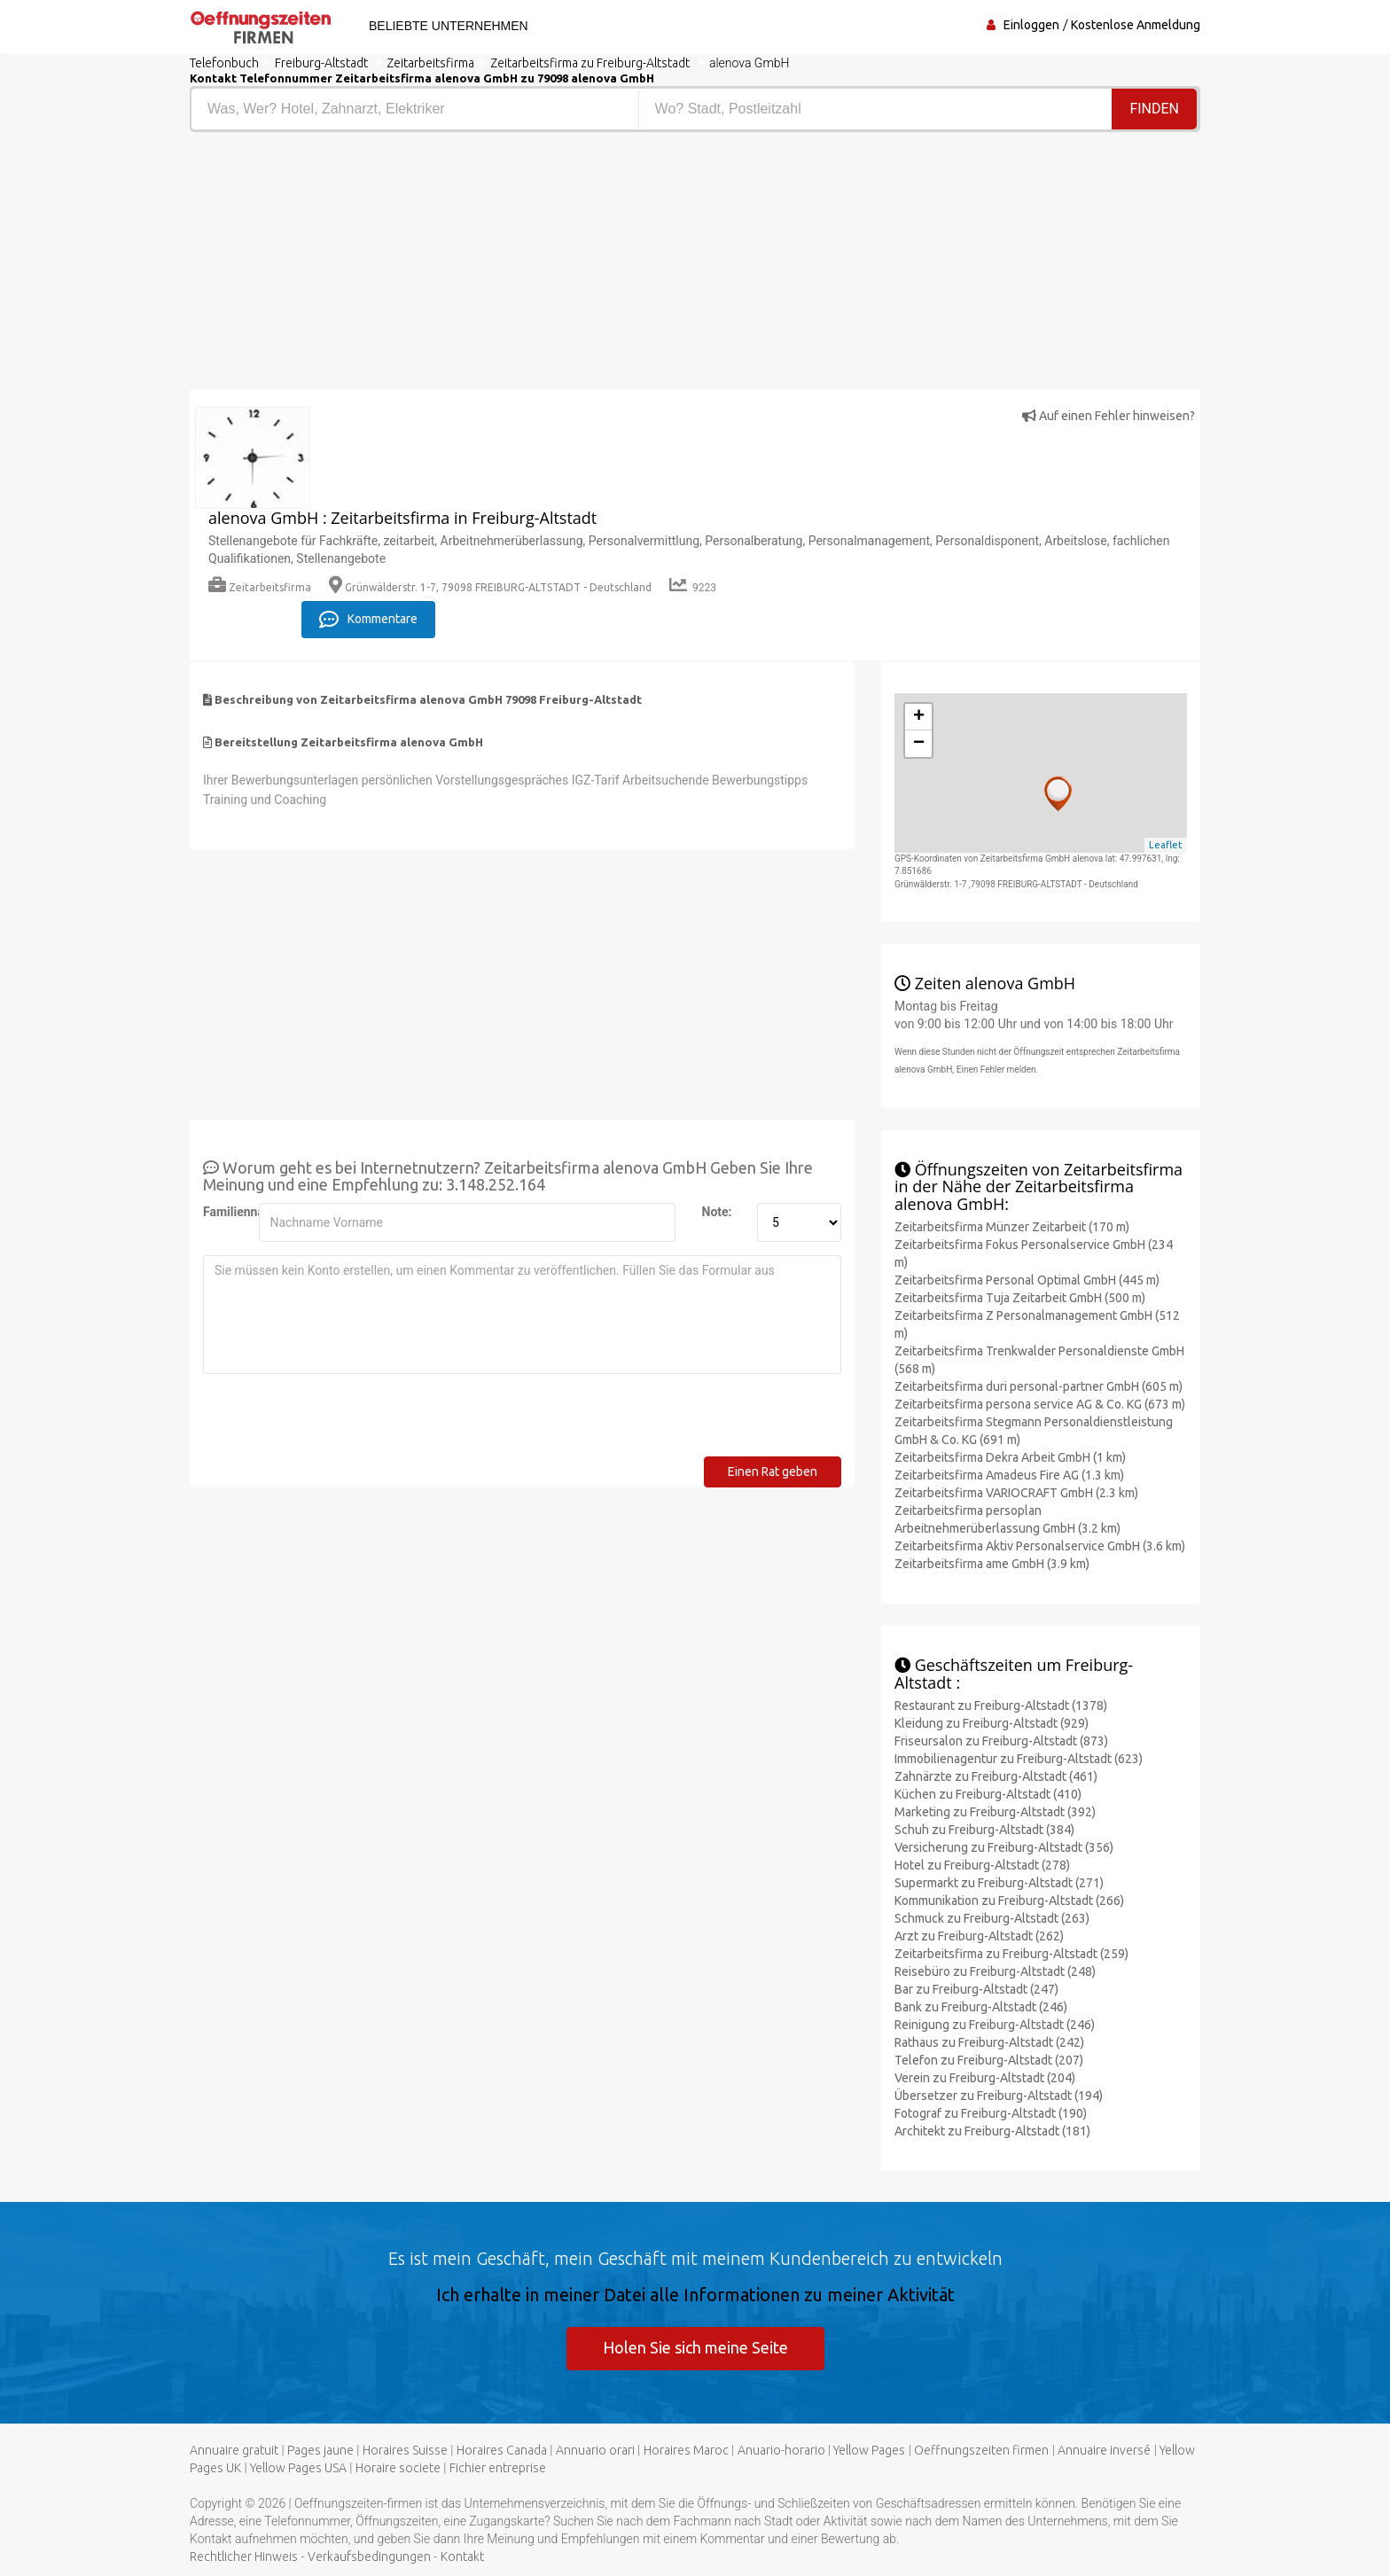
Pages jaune (320, 2450)
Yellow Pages (869, 2450)
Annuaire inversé (1104, 2450)
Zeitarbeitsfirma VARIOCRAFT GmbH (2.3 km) (1016, 1493)
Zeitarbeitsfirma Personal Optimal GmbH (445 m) (1027, 1280)
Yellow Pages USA (298, 2468)
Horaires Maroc (686, 2450)
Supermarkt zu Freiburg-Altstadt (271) (999, 1883)
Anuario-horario (781, 2450)
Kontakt (462, 2556)
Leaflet (1166, 844)
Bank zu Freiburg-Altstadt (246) (980, 2007)
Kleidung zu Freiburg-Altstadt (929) (991, 1723)
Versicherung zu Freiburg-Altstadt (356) (1003, 1847)
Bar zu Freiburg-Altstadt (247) (976, 1989)
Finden (1154, 108)
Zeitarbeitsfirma (259, 587)
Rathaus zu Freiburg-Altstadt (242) (989, 2042)
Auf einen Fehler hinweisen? (1108, 416)
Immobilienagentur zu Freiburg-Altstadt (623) (1018, 1759)
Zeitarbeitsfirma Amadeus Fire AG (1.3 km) (1009, 1475)
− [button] (919, 743)
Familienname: (224, 1212)
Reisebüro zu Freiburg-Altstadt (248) (995, 1971)
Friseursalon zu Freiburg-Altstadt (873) (1001, 1741)
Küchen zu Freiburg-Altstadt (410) (988, 1794)
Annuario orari (595, 2450)
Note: (717, 1212)
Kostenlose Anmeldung (1135, 25)
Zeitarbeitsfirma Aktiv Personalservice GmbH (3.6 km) (1039, 1546)
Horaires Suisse (405, 2450)
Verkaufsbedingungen (369, 2556)
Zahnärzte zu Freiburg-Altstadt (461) (995, 1776)
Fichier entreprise (497, 2468)
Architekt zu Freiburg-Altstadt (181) (992, 2131)
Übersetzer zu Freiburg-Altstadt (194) (998, 2095)
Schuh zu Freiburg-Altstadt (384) (984, 1830)
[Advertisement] (436, 265)
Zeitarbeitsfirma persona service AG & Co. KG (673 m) (1039, 1404)
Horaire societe (398, 2468)
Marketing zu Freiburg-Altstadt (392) (995, 1812)
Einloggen (1031, 25)
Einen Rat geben (772, 1471)
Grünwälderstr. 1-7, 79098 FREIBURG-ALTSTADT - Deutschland (490, 587)
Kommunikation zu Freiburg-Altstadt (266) (1009, 1900)
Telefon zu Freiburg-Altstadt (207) (988, 2060)
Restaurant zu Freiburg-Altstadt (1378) (1000, 1705)
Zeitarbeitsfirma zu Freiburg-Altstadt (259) (1011, 1954)
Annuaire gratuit (234, 2450)
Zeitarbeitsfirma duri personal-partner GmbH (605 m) (1038, 1386)
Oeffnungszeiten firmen (981, 2450)
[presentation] (337, 1421)
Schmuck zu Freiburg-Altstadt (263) (991, 1918)
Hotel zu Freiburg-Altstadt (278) (982, 1865)
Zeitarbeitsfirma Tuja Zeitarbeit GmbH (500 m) (1019, 1298)
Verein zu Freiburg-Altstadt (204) (984, 2078)
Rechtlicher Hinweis (244, 2556)
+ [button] (919, 717)
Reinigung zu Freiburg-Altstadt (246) (994, 2025)
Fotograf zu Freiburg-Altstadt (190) (990, 2113)
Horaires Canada (502, 2450)
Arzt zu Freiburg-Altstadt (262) (979, 1936)
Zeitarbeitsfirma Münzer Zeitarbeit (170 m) (1011, 1227)
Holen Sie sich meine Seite (695, 2347)
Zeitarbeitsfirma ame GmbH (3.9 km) (991, 1564)
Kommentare (368, 619)
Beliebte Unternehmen (448, 26)
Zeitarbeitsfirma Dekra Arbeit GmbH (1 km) (1010, 1457)
